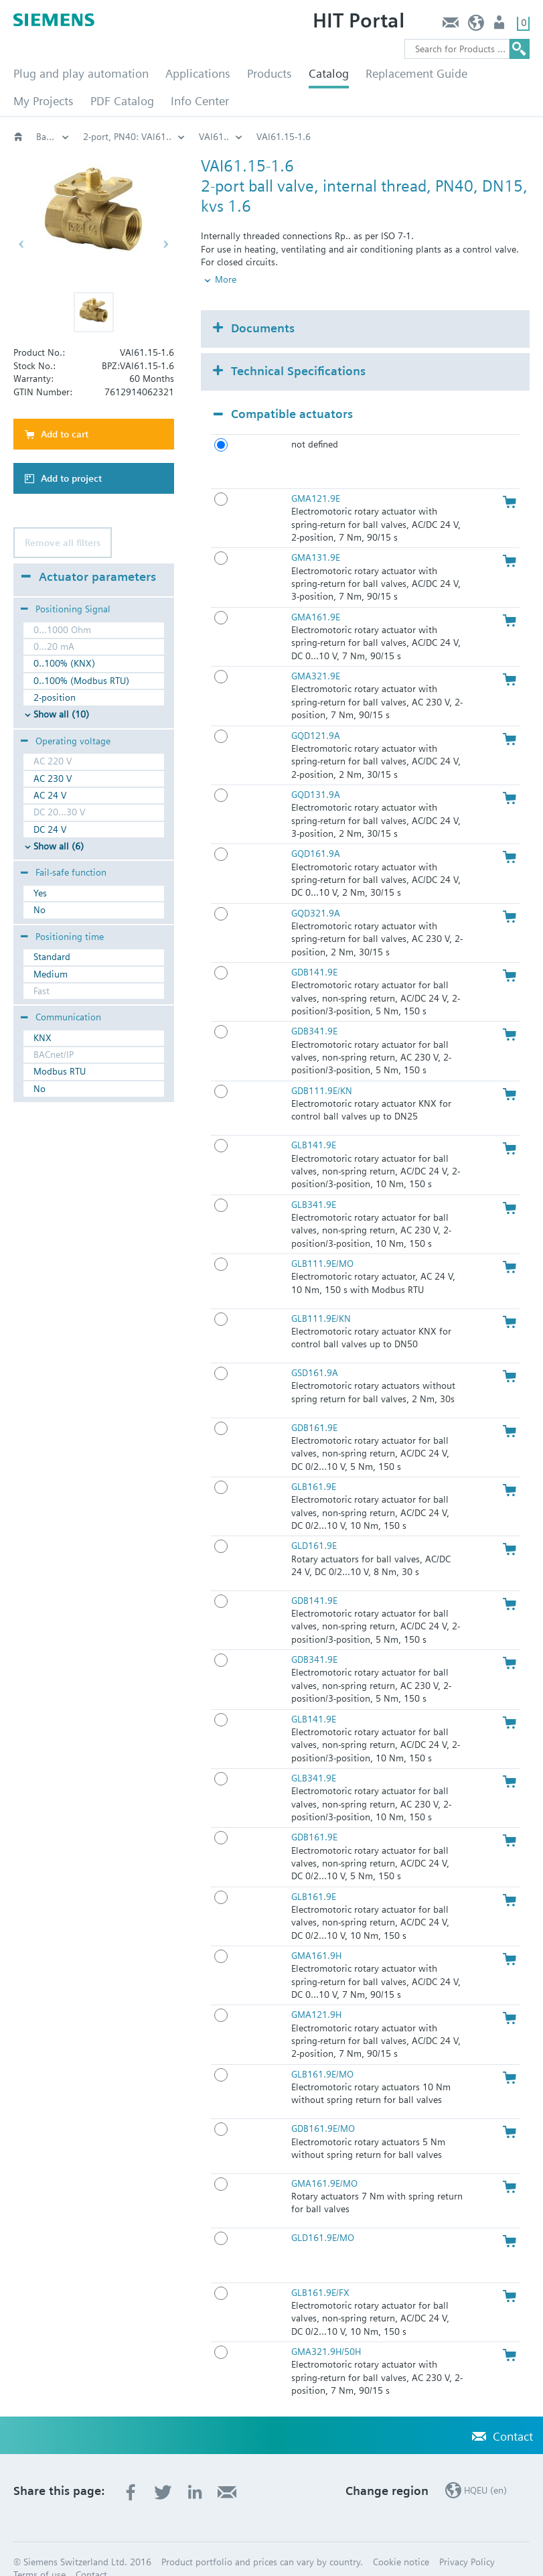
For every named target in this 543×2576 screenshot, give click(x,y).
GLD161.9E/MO (322, 2215)
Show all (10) (61, 714)
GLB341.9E (313, 1181)
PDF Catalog (122, 101)
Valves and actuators (53, 136)
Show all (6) (58, 846)
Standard (51, 956)
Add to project (71, 478)
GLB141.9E (313, 1122)
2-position (54, 697)
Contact (450, 25)
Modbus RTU (59, 1071)
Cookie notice (401, 2539)
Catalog (329, 73)
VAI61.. (367, 136)
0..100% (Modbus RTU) (81, 680)
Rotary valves (110, 136)
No (39, 909)
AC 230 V (52, 778)
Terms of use (39, 2552)
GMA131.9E (315, 535)
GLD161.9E (314, 1523)
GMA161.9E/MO (324, 2160)
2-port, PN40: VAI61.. (280, 136)
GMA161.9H (316, 1933)
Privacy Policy (467, 2539)
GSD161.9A (314, 1350)
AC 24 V (49, 795)
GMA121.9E (315, 476)
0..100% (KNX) (64, 663)
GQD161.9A (315, 831)
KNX (42, 1037)
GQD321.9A (315, 890)
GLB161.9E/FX (320, 2269)
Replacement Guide (416, 73)
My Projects (43, 101)
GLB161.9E (313, 1464)
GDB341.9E (314, 1009)
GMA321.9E (315, 654)
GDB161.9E (314, 1405)
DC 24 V (49, 829)
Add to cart (64, 434)
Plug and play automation (81, 73)
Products (269, 73)
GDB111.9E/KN (321, 1068)
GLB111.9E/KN (321, 1295)
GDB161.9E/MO (323, 2106)
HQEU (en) (476, 25)
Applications (197, 73)
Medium (50, 974)
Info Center (200, 101)
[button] (94, 312)
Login (500, 25)
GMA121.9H (316, 1992)
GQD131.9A (315, 772)
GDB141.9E (314, 950)
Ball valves (187, 136)
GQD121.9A (315, 712)
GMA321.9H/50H (326, 2329)
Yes (40, 893)
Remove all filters (62, 542)
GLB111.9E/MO (322, 1241)
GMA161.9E (315, 594)
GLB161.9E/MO (322, 2051)
